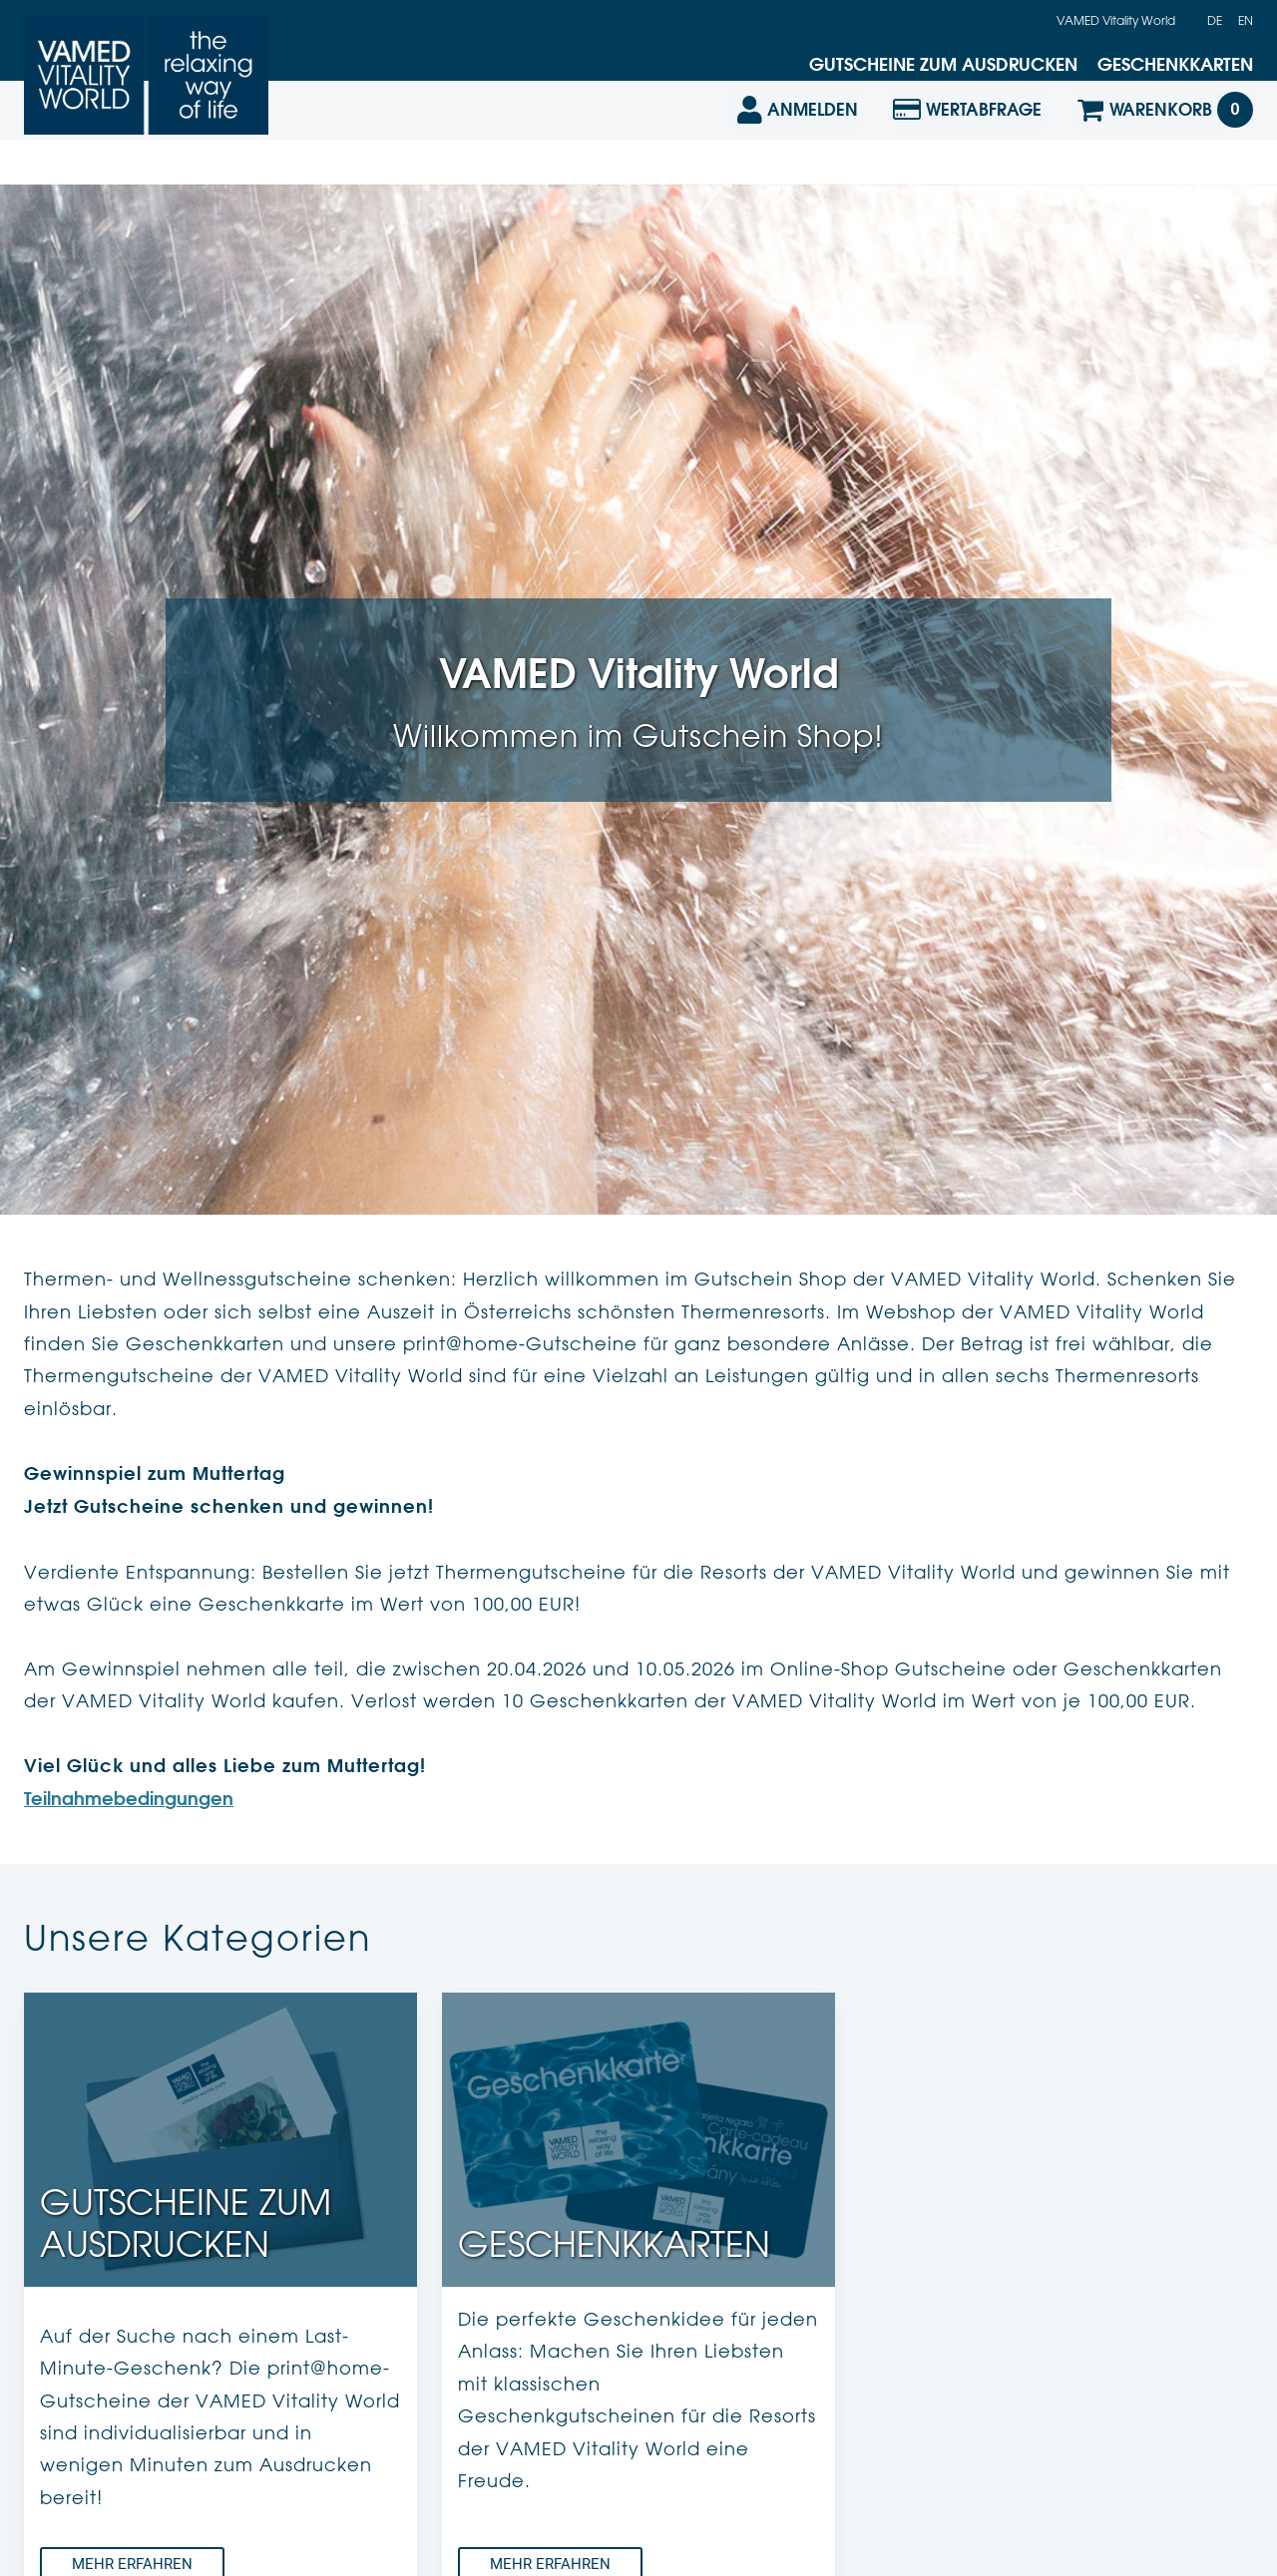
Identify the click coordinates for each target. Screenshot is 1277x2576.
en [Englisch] (1245, 20)
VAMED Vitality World (1116, 20)
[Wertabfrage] (967, 142)
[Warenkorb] (1164, 142)
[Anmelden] (796, 142)
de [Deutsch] (1214, 20)
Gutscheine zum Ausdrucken (943, 64)
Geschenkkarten (1175, 64)
